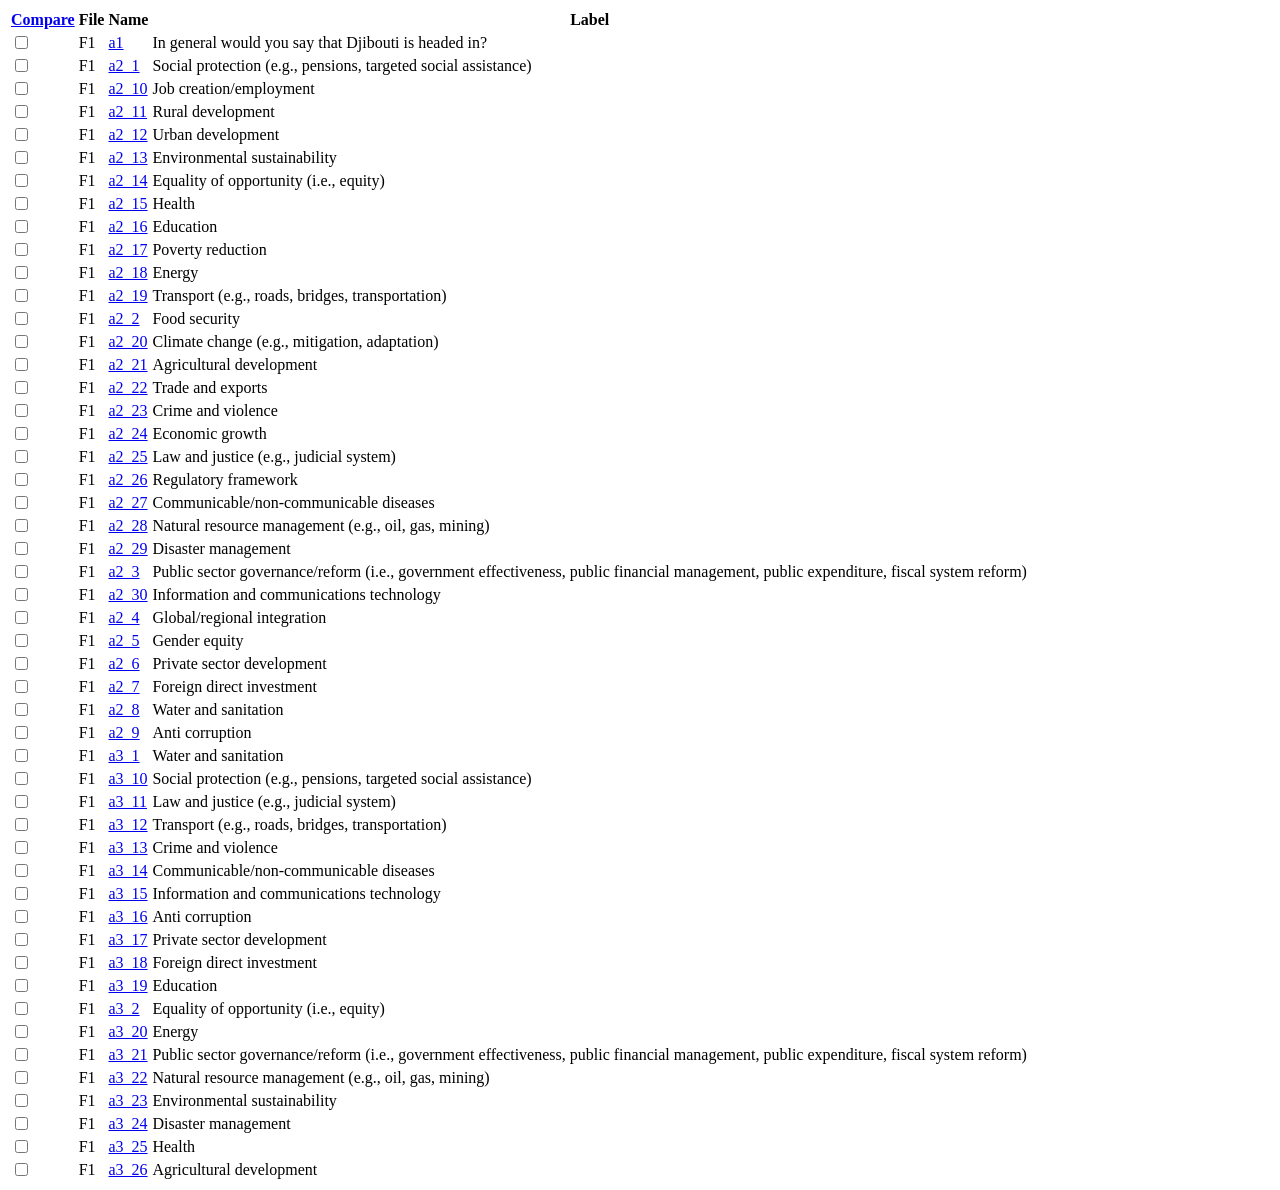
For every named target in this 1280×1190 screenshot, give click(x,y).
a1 (115, 42)
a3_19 (127, 985)
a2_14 (127, 180)
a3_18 (127, 962)
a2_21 (127, 364)
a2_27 (127, 502)
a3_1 (123, 755)
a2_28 (127, 525)
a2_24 (127, 433)
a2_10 (127, 88)
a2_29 (127, 548)
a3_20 (127, 1031)
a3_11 (127, 801)
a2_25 (127, 456)
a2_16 (127, 226)
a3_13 (127, 847)
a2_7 (123, 686)
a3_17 (127, 939)
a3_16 (127, 916)
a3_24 (127, 1123)
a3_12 (127, 824)
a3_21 (127, 1054)
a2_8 (123, 709)
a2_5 (123, 640)
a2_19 (127, 295)
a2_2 (123, 318)
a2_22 (127, 387)
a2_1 (123, 65)
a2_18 (127, 272)
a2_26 (127, 479)
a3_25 (127, 1146)
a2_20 (127, 341)
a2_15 (127, 203)
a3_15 (127, 893)
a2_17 (127, 249)
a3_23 (127, 1100)
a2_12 (127, 134)
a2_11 (127, 111)
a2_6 (123, 663)
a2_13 (127, 157)
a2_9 (123, 732)
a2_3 (123, 571)
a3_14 (127, 870)
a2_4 (123, 617)
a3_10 (127, 778)
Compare (43, 19)
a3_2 (123, 1008)
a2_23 (127, 410)
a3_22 (127, 1077)
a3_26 (127, 1169)
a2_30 (127, 594)
